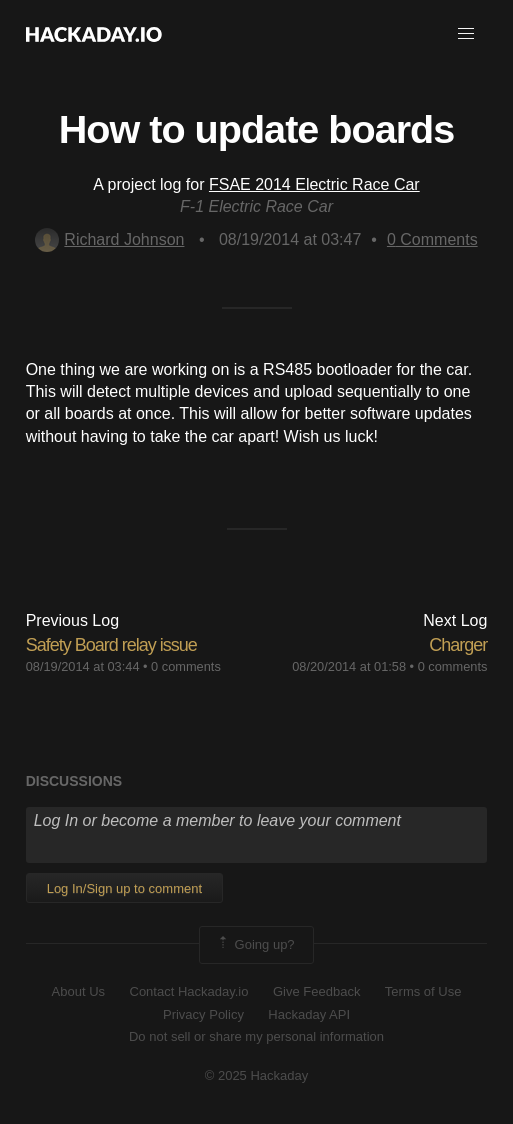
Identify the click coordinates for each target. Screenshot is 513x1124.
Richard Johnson (109, 239)
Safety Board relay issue (111, 645)
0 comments (186, 666)
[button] (466, 34)
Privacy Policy (203, 1014)
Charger (458, 645)
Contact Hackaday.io (189, 991)
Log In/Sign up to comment (124, 888)
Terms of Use (423, 991)
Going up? (255, 945)
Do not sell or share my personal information (256, 1036)
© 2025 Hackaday (257, 1075)
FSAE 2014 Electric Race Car (314, 184)
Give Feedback (316, 991)
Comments (432, 239)
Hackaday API (309, 1014)
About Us (78, 991)
